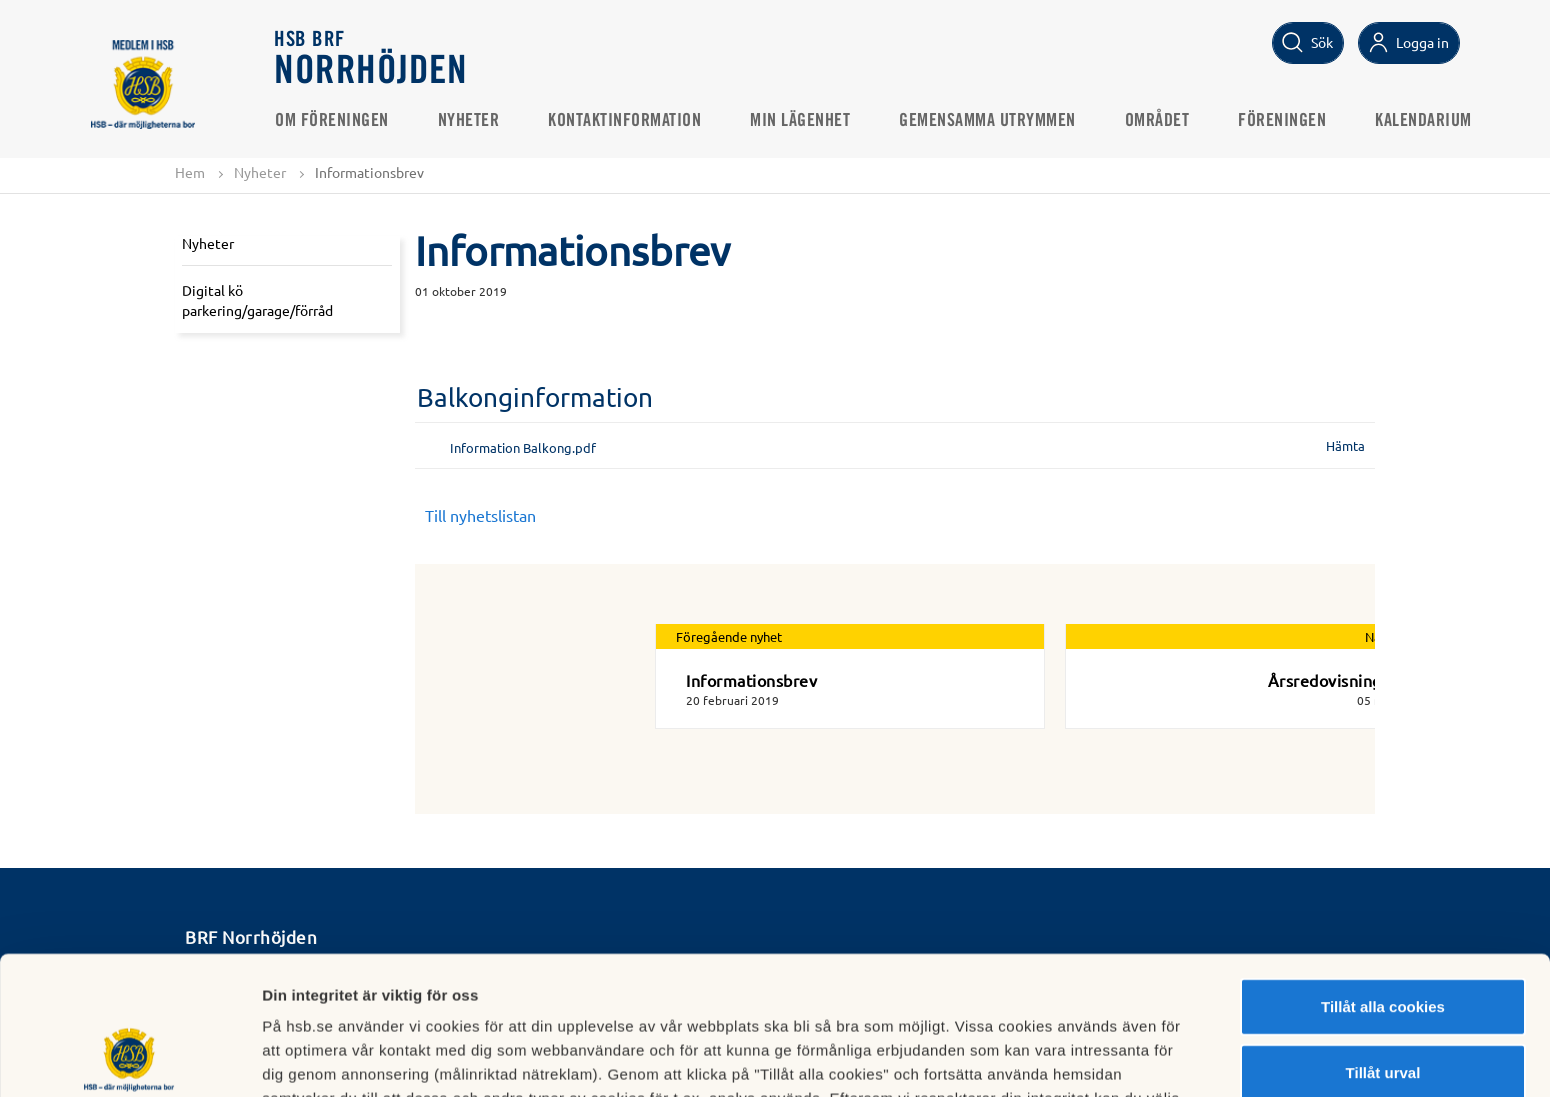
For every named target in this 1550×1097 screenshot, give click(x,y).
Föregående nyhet (729, 636)
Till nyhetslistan (480, 515)
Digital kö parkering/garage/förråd (257, 300)
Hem (190, 172)
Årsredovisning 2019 (1346, 680)
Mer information (1063, 1057)
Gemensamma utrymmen (988, 121)
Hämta (1345, 445)
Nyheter (469, 121)
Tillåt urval (1383, 942)
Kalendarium (1424, 121)
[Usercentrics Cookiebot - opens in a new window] (129, 1058)
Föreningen (1283, 121)
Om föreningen (333, 121)
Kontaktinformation (625, 121)
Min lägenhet (801, 121)
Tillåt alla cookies (1383, 876)
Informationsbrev (751, 680)
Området (1157, 121)
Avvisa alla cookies (1382, 1007)
